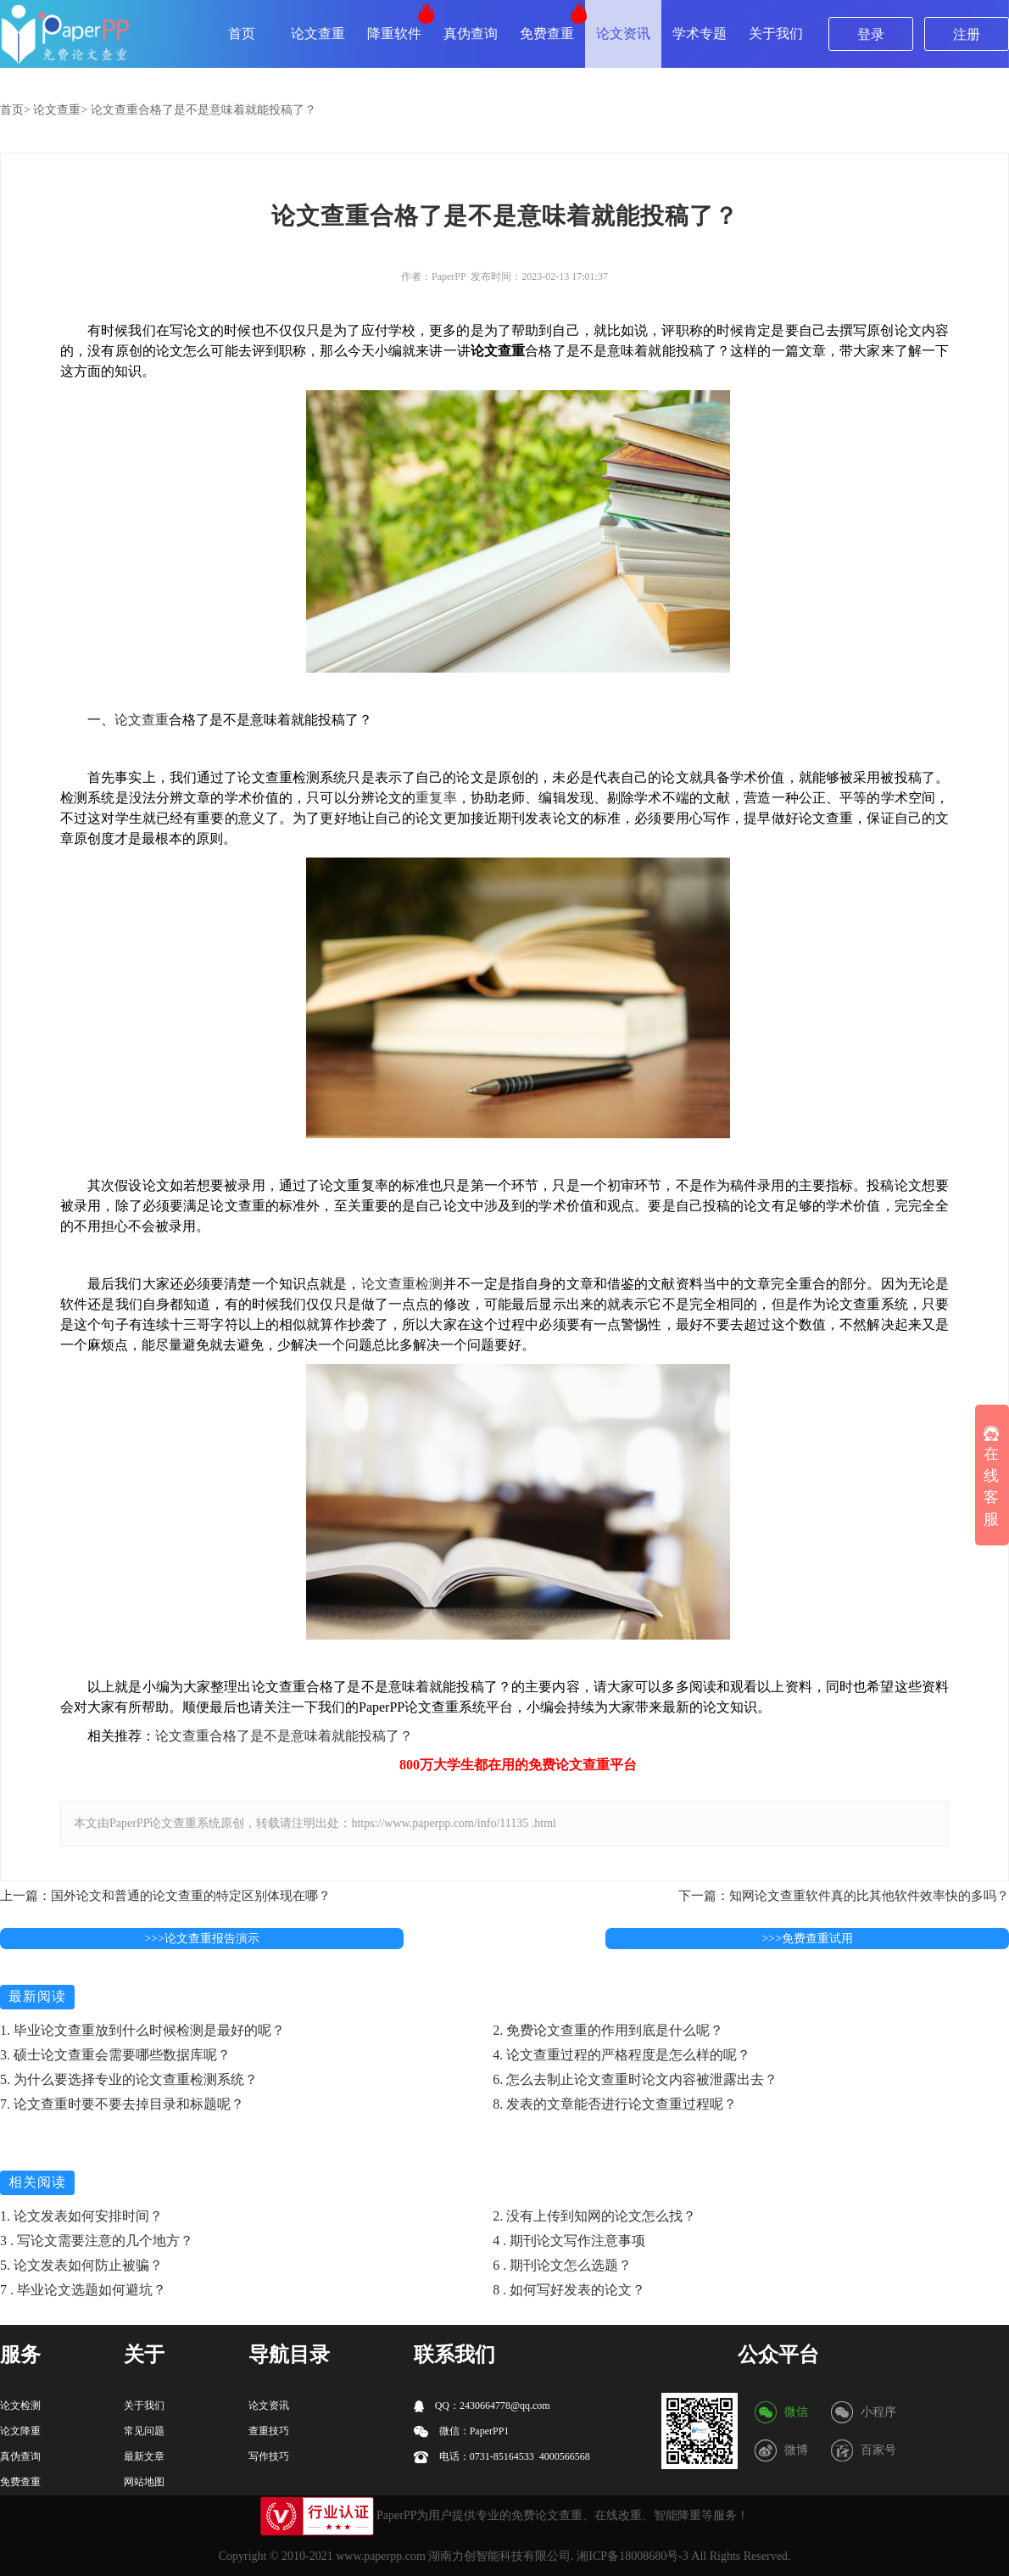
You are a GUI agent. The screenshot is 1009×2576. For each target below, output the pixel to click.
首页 (241, 33)
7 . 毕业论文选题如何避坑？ (83, 2290)
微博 (796, 2450)
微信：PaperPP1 (462, 2431)
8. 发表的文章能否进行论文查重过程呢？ (615, 2104)
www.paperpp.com (381, 2556)
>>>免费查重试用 (807, 1938)
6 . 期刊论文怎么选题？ (562, 2265)
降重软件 (394, 33)
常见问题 (144, 2431)
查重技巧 (268, 2431)
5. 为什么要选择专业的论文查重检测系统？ (129, 2079)
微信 (796, 2412)
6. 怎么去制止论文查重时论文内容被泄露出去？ (635, 2079)
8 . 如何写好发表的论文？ (569, 2290)
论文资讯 (623, 33)
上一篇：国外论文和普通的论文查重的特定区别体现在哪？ (165, 1896)
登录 (870, 34)
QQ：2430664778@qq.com (482, 2406)
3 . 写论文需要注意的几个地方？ (96, 2240)
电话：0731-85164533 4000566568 (502, 2456)
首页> (15, 109)
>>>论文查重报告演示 (201, 1938)
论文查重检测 (402, 1284)
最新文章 (144, 2456)
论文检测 (20, 2405)
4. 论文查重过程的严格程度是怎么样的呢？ (621, 2055)
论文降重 (20, 2431)
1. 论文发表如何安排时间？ (81, 2216)
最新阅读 (37, 1996)
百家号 (878, 2450)
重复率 (435, 798)
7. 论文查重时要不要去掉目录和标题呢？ (122, 2104)
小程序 (878, 2412)
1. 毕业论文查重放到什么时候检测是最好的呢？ (142, 2030)
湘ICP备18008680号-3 (632, 2556)
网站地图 (144, 2482)
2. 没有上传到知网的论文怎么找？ (594, 2216)
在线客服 (991, 1477)
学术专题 (699, 33)
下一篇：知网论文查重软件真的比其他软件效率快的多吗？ (843, 1896)
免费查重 (547, 33)
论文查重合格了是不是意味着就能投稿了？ (203, 109)
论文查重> (60, 109)
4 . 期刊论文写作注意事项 (569, 2240)
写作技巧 (268, 2456)
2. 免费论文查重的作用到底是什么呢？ (608, 2030)
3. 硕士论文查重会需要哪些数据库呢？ (115, 2055)
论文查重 (318, 33)
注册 (966, 34)
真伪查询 (470, 33)
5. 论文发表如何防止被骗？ (81, 2265)
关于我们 (776, 33)
